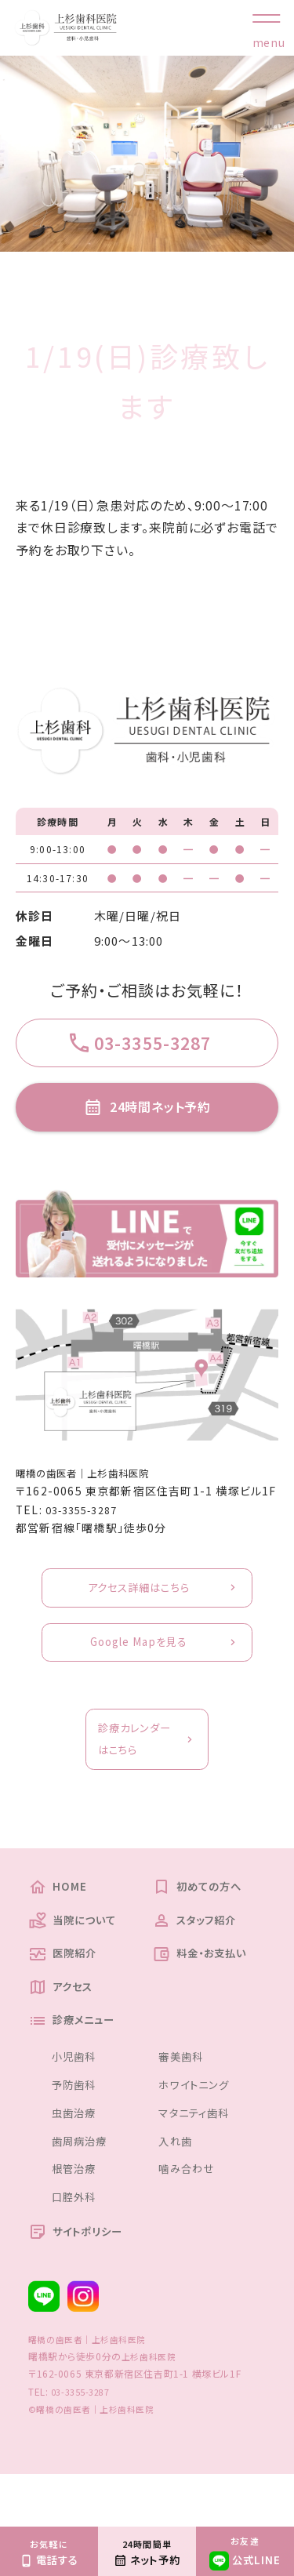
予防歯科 (77, 2132)
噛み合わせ (189, 2217)
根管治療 (77, 2217)
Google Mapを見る (138, 1668)
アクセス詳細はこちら (137, 1608)
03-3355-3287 (87, 1528)
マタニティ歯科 (198, 2161)
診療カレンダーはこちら (132, 1771)
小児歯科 (77, 2104)
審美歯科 (183, 2104)
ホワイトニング (198, 2132)
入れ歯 (177, 2189)
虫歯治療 (77, 2161)
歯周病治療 (83, 2189)
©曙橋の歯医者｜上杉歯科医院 (96, 2460)
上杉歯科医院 (151, 2407)
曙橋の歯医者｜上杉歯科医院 (93, 1491)
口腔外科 (77, 2245)
